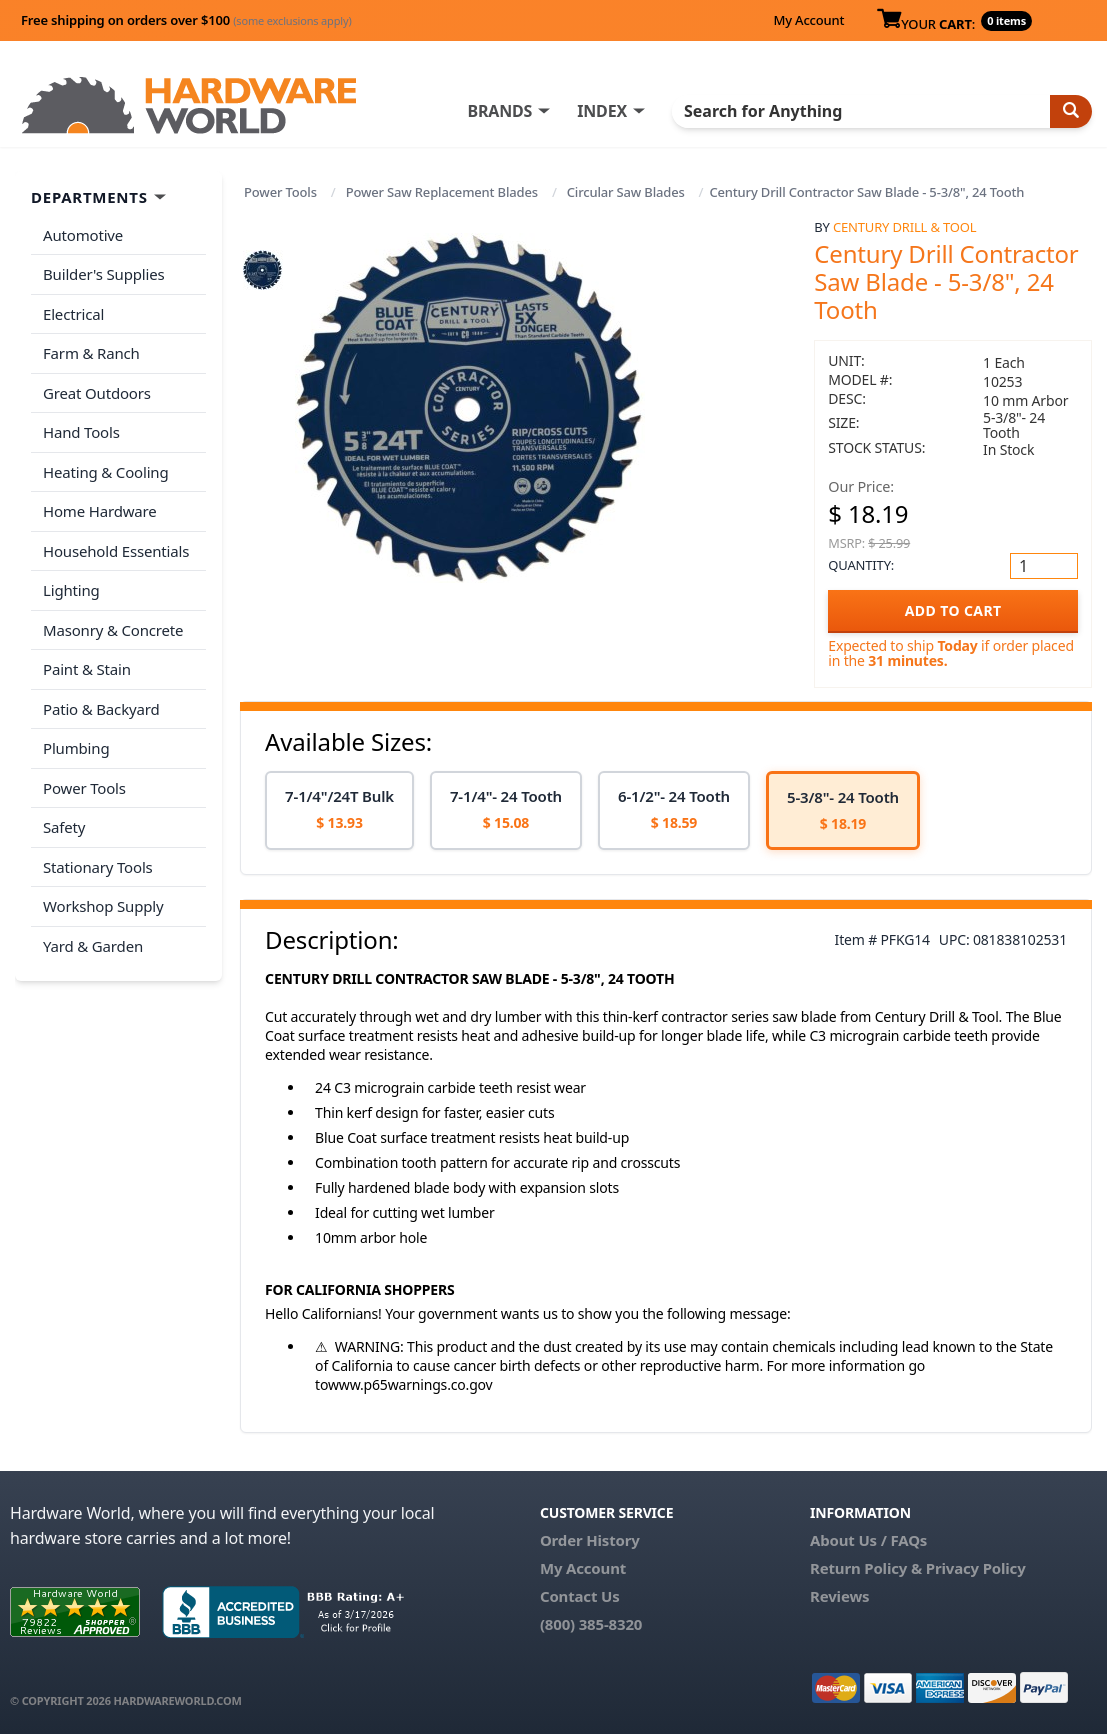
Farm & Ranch (91, 353)
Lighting (71, 590)
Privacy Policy (976, 1568)
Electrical (73, 314)
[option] (339, 810)
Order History (590, 1540)
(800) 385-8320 (591, 1624)
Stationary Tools (98, 867)
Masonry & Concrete (113, 630)
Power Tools (280, 192)
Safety (64, 827)
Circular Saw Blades (626, 192)
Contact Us (580, 1596)
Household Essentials (116, 551)
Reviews (839, 1596)
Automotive (83, 235)
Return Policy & (866, 1568)
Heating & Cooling (106, 472)
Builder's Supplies (104, 274)
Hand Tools (81, 432)
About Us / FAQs (868, 1540)
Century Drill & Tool (904, 227)
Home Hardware (100, 511)
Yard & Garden (93, 946)
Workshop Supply (103, 906)
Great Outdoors (97, 393)
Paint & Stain (87, 669)
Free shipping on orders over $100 (186, 20)
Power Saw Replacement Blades (442, 192)
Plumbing (76, 748)
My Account (808, 20)
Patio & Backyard (101, 709)
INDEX (602, 111)
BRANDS (499, 111)
